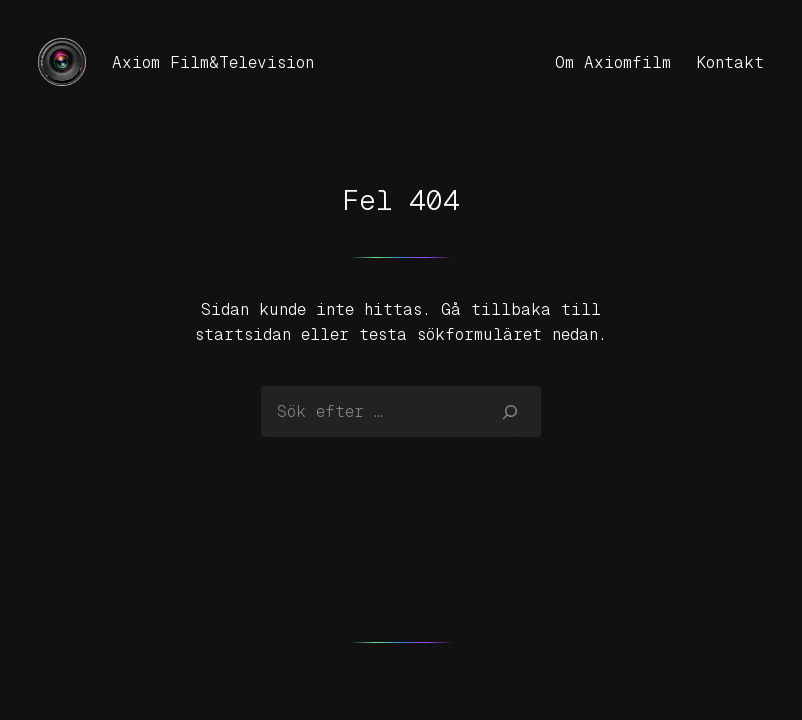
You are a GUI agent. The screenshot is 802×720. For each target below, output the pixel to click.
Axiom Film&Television (213, 62)
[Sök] (510, 411)
